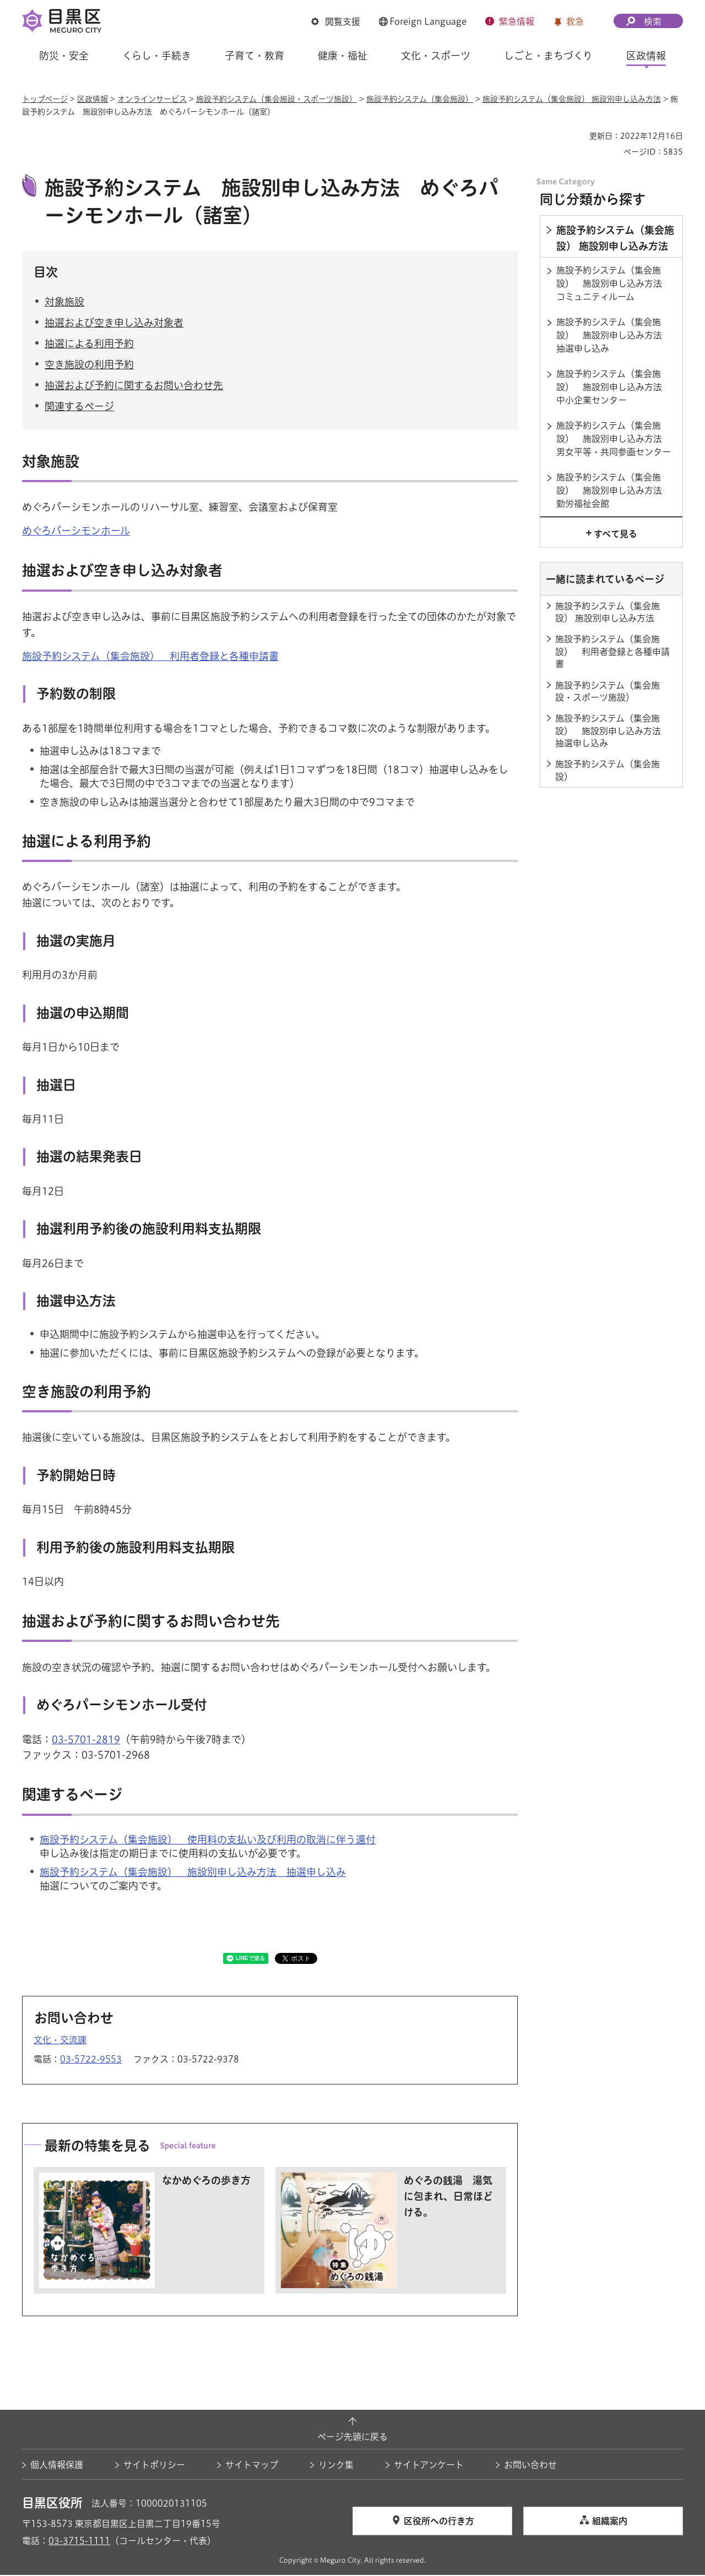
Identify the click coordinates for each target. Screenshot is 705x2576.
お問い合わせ (530, 2466)
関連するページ (79, 408)
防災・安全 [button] (64, 56)
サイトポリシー (154, 2466)
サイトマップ (251, 2466)
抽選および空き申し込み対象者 (114, 324)
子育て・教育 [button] (254, 56)
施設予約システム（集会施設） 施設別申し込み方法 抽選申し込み (193, 1874)
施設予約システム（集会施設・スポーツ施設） (276, 99)
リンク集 (336, 2466)
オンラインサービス (152, 99)
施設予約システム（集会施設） (419, 99)
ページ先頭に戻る (352, 2438)
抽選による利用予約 (89, 345)
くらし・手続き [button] (156, 56)
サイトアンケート (429, 2466)
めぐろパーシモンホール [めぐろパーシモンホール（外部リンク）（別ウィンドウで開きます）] (76, 532)
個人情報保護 (56, 2466)
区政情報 (92, 99)
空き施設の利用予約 (89, 366)
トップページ (45, 99)
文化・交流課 (60, 2041)
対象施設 (64, 303)
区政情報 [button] (646, 56)
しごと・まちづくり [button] (548, 56)
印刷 (576, 136)
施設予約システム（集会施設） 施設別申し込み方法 (571, 99)
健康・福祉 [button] (342, 56)
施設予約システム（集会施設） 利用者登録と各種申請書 (150, 657)
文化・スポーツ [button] (435, 56)
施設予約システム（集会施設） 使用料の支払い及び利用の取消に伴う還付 (208, 1841)
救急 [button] (575, 21)
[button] (335, 21)
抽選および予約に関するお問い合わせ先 (134, 387)
